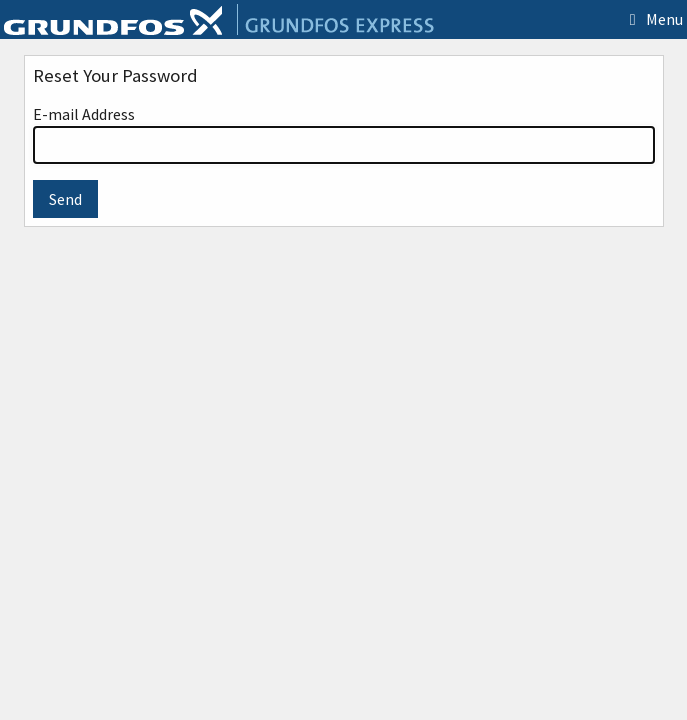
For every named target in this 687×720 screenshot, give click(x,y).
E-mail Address (344, 133)
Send (65, 199)
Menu (652, 19)
